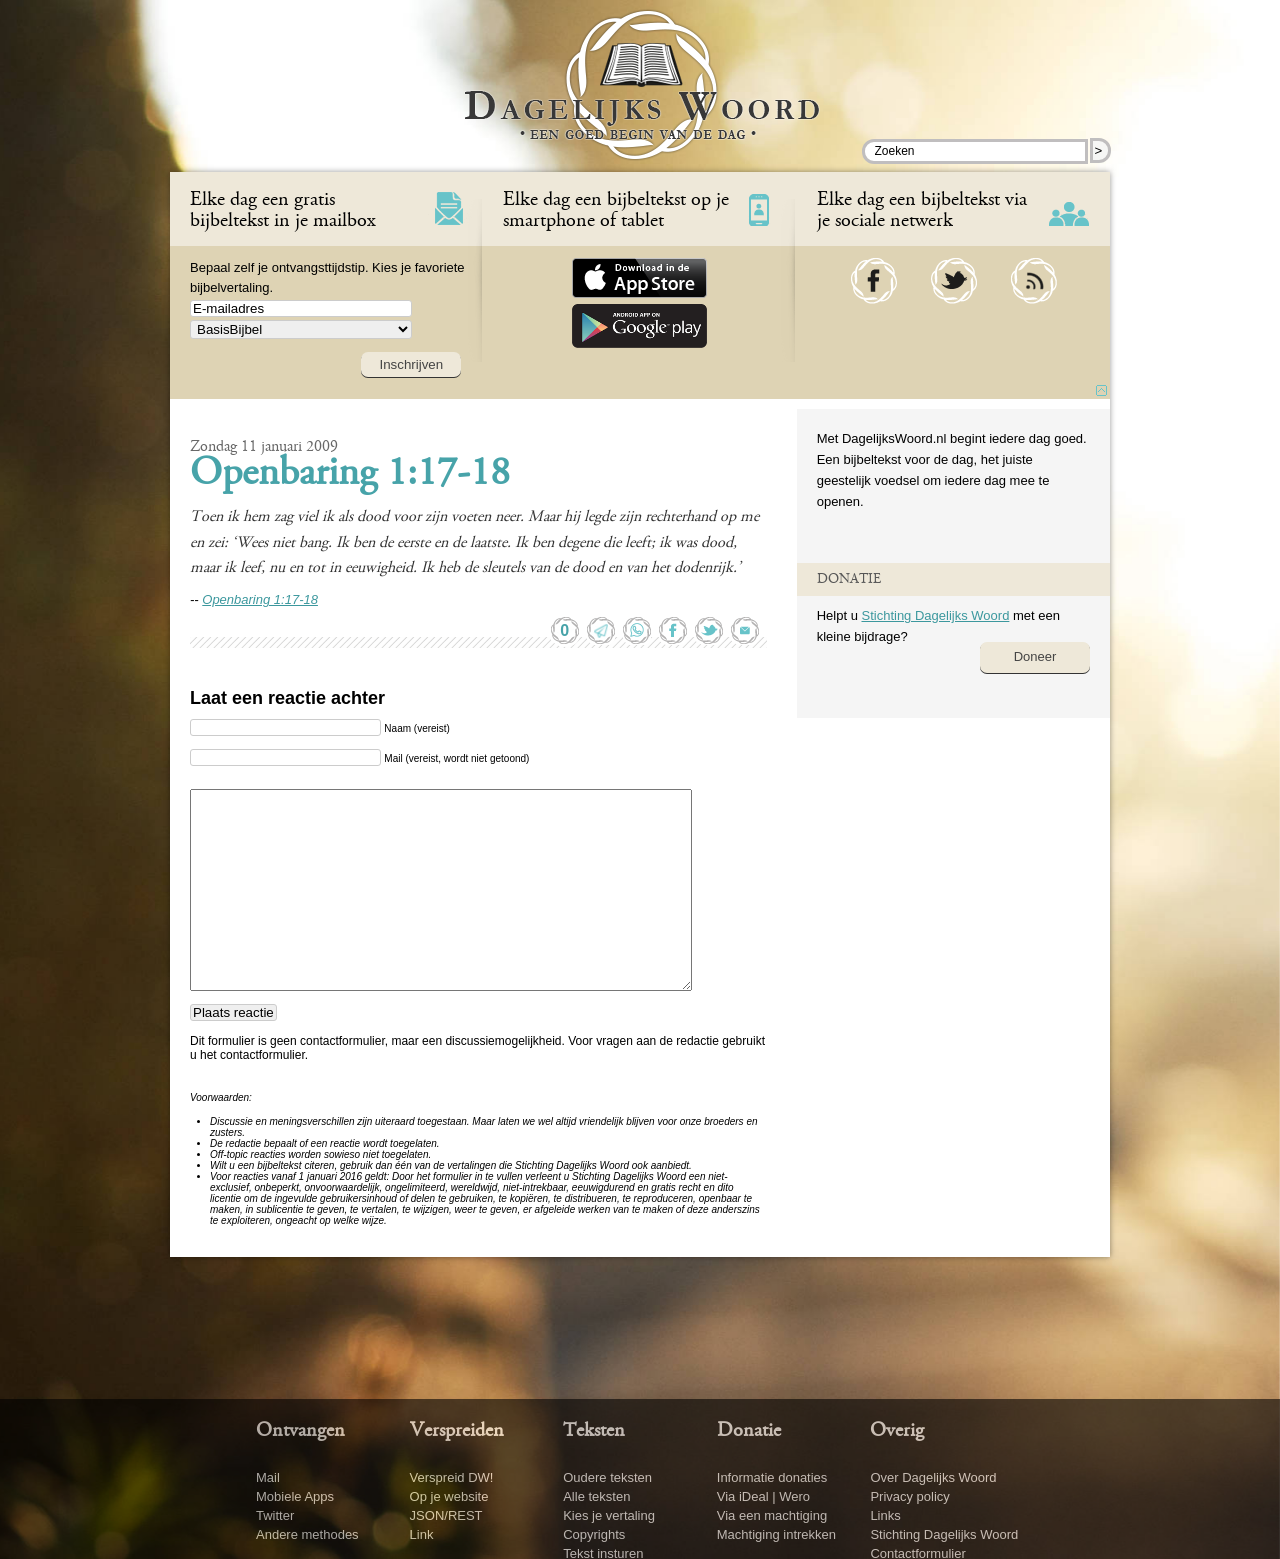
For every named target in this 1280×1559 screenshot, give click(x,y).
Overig (897, 1431)
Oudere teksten (607, 1477)
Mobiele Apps (295, 1496)
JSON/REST (446, 1515)
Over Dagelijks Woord (933, 1477)
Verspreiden (457, 1431)
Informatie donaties (772, 1477)
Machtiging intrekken (776, 1534)
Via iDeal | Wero (763, 1496)
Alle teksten (596, 1496)
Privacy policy (909, 1496)
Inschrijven (411, 364)
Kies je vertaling (609, 1515)
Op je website (449, 1496)
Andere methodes (307, 1534)
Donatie (749, 1431)
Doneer (1035, 656)
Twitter (275, 1515)
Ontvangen (300, 1431)
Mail (268, 1477)
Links (885, 1515)
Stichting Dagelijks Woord (935, 615)
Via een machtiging (772, 1515)
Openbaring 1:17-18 (350, 475)
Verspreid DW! (452, 1477)
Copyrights (594, 1534)
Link (422, 1534)
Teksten (594, 1431)
